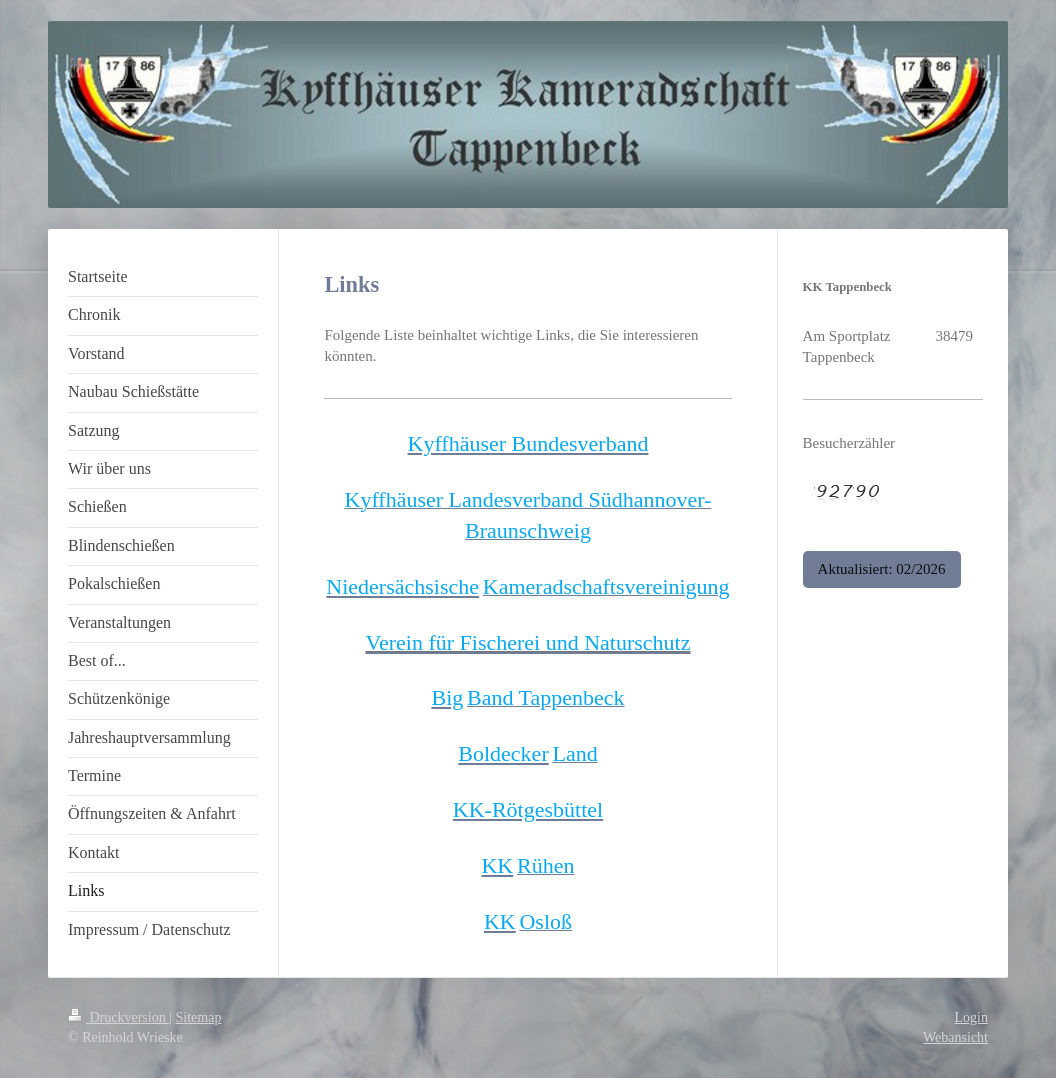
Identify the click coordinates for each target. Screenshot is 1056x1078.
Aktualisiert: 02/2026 (882, 569)
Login (971, 1017)
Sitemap (199, 1017)
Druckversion (118, 1017)
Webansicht (955, 1037)
